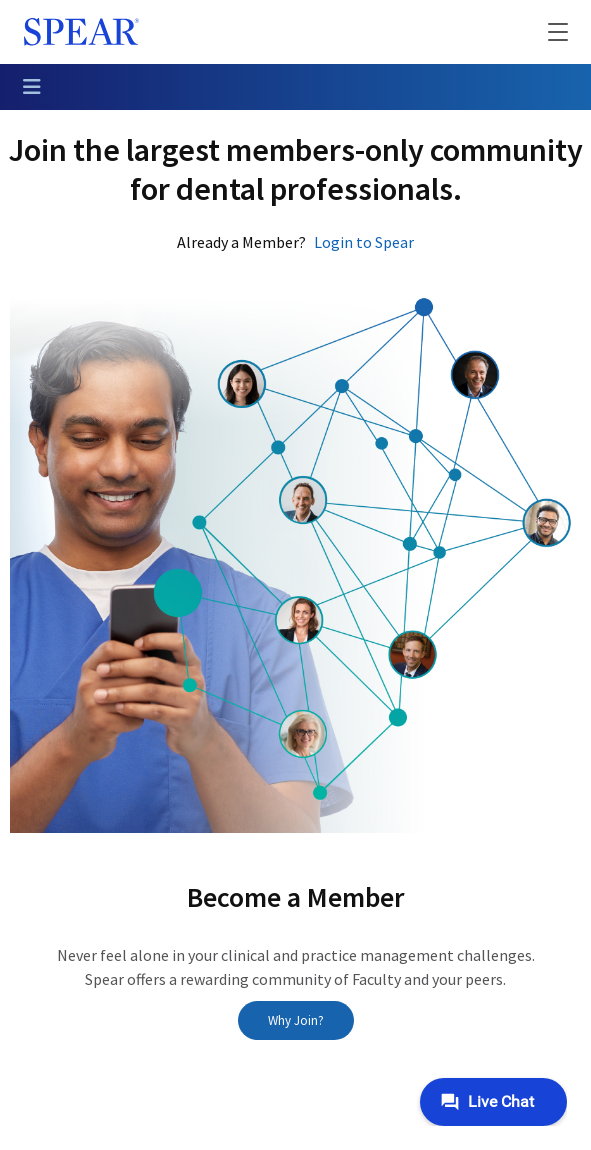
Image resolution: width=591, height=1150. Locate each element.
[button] (545, 32)
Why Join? (296, 1020)
